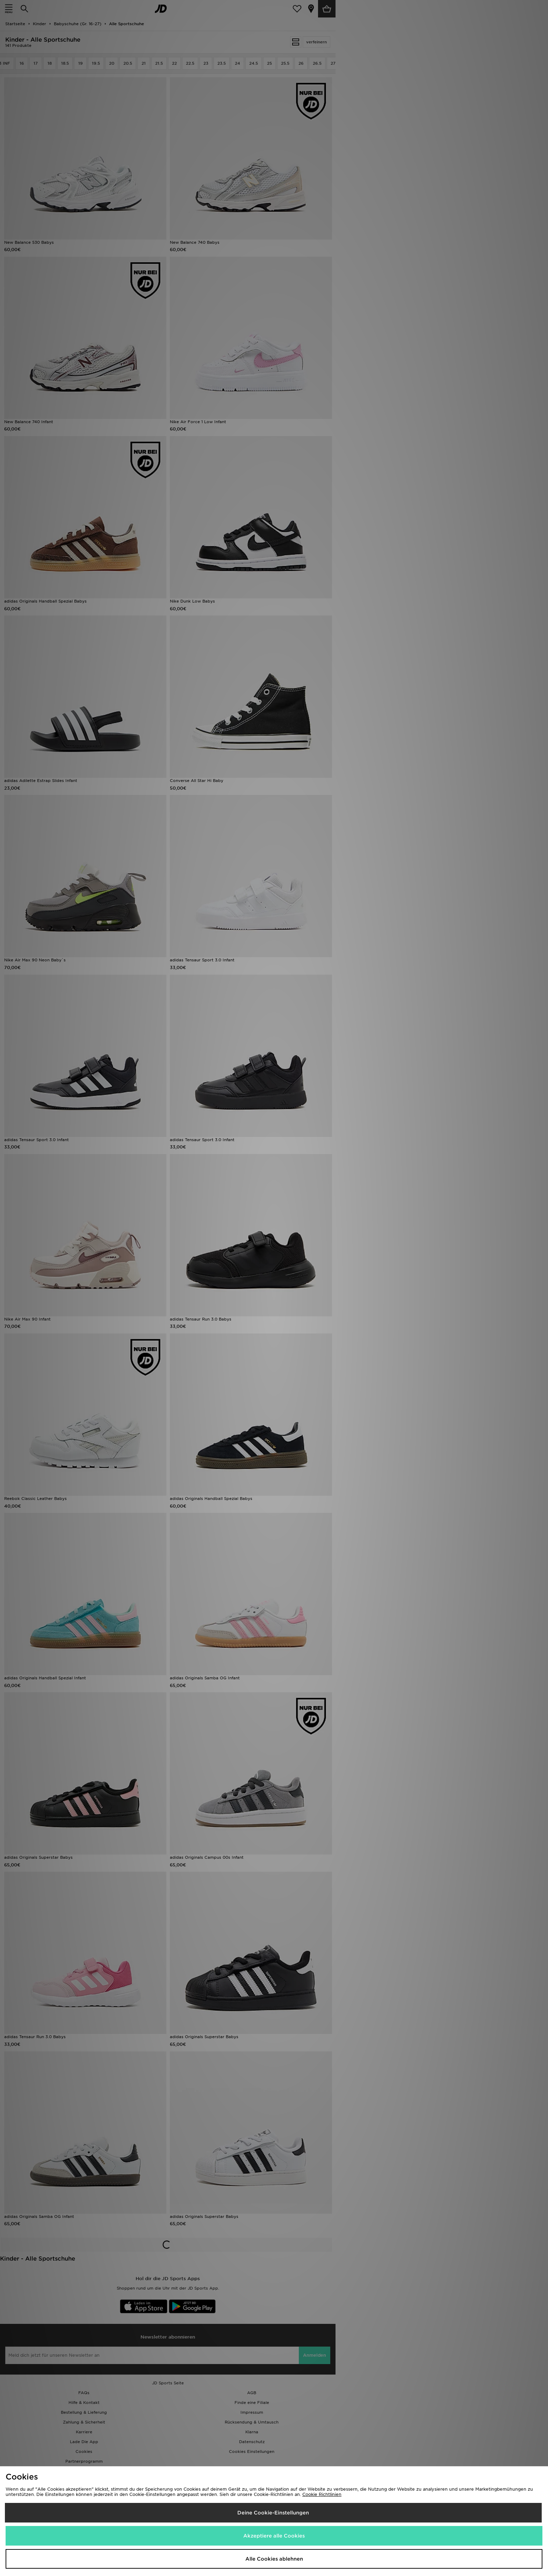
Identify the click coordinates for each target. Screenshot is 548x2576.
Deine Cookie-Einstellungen (273, 2512)
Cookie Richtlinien (321, 2494)
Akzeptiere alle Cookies (274, 2536)
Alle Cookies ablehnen (274, 2559)
